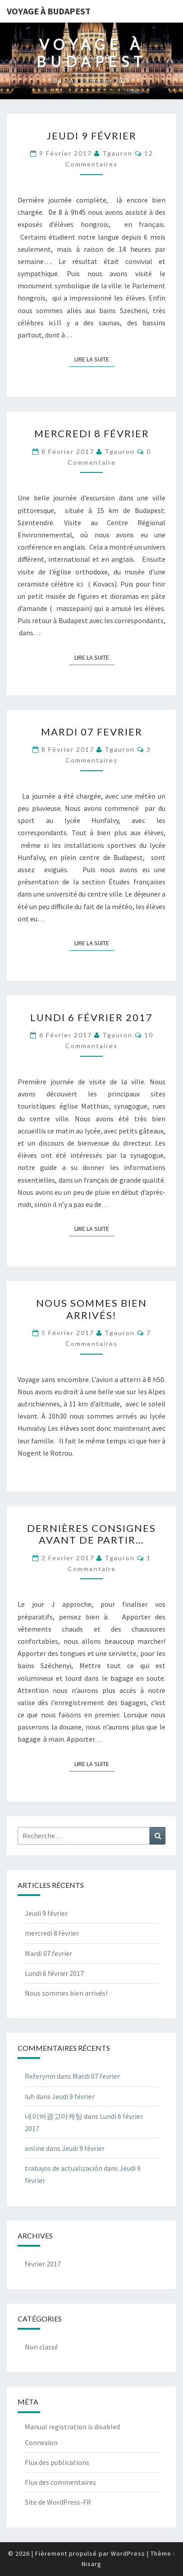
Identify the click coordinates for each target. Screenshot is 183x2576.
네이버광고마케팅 (53, 2116)
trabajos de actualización (63, 2168)
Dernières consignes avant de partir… (91, 1534)
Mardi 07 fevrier (91, 732)
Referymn (40, 2076)
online (35, 2148)
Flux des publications (57, 2462)
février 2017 (43, 2263)
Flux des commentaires (60, 2482)
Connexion (41, 2442)
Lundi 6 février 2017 (91, 1017)
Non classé (41, 2346)
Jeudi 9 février (91, 135)
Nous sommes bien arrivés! (91, 1309)
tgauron (117, 153)
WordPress (128, 2553)
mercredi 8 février (91, 433)
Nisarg (91, 2564)
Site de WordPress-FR (58, 2502)
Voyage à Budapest (49, 11)
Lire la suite (94, 358)
